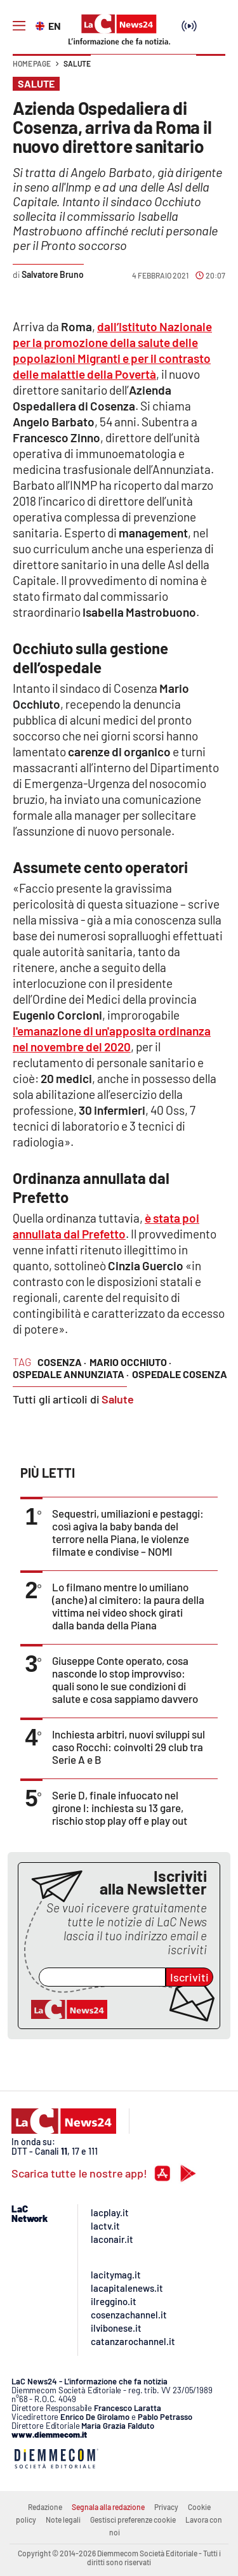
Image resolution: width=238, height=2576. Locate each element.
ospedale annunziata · (71, 1374)
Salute (77, 63)
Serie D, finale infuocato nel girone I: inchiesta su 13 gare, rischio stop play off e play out (119, 1808)
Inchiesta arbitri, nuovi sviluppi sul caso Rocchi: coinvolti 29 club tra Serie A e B (128, 1747)
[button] (210, 70)
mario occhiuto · (130, 1362)
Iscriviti (189, 1977)
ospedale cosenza (179, 1374)
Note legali (63, 2519)
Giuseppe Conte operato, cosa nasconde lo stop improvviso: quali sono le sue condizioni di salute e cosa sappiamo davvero (125, 1679)
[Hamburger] (19, 26)
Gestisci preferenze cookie (133, 2519)
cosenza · (61, 1362)
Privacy (166, 2506)
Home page (32, 63)
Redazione (45, 2506)
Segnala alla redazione (108, 2506)
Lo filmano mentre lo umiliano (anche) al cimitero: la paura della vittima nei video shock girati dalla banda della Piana (128, 1605)
